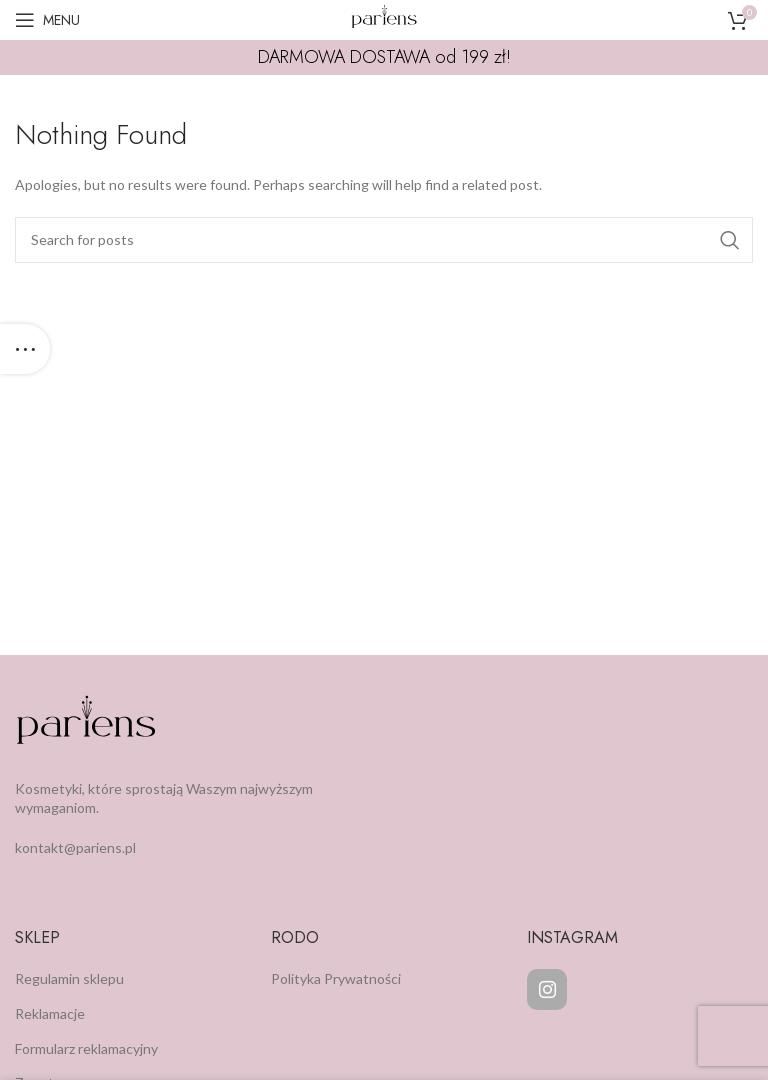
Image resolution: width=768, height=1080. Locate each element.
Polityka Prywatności (336, 978)
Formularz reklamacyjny (86, 1048)
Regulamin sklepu (69, 978)
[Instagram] (547, 989)
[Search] (384, 240)
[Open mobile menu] (47, 20)
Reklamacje (50, 1013)
